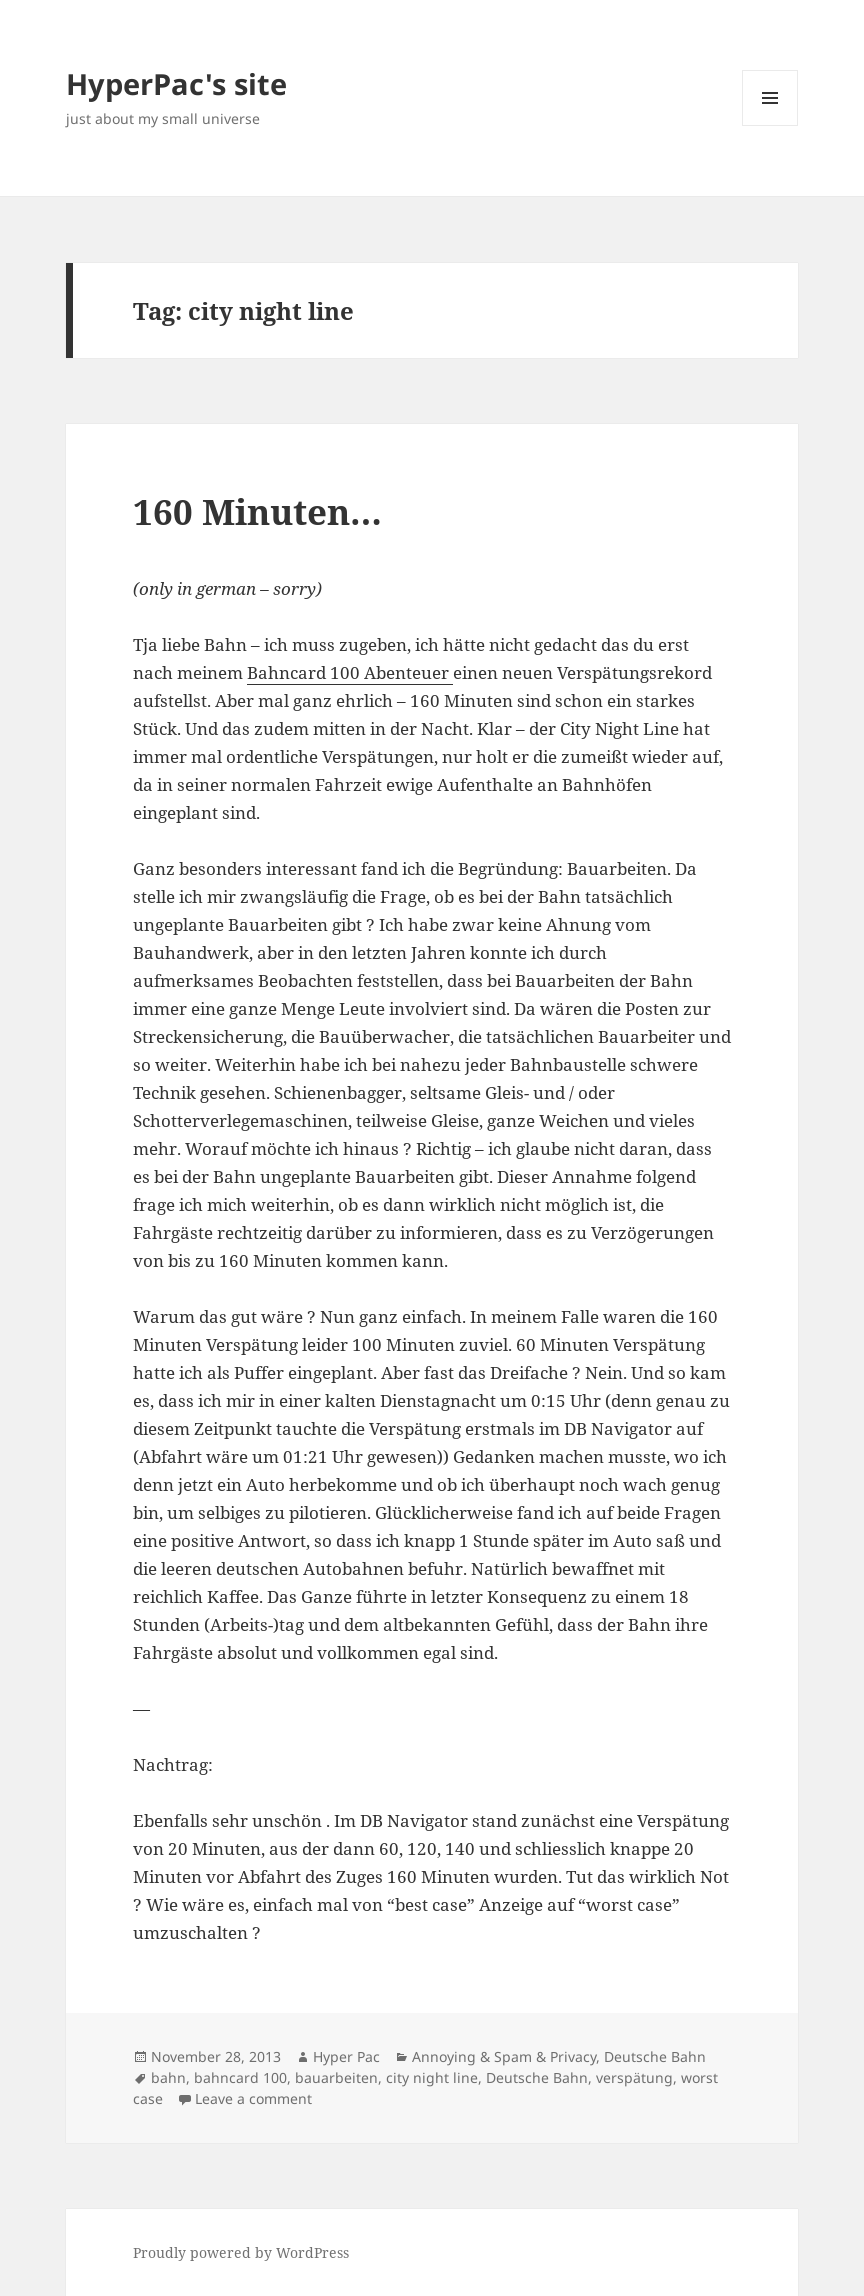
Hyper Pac (346, 2056)
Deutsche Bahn (655, 2056)
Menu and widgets (770, 125)
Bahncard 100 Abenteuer (350, 672)
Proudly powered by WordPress (241, 2252)
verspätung (634, 2077)
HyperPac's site (176, 83)
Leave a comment (253, 2098)
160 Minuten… (257, 511)
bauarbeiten (336, 2077)
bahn (168, 2077)
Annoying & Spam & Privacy (504, 2056)
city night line (432, 2077)
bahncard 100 (240, 2077)
